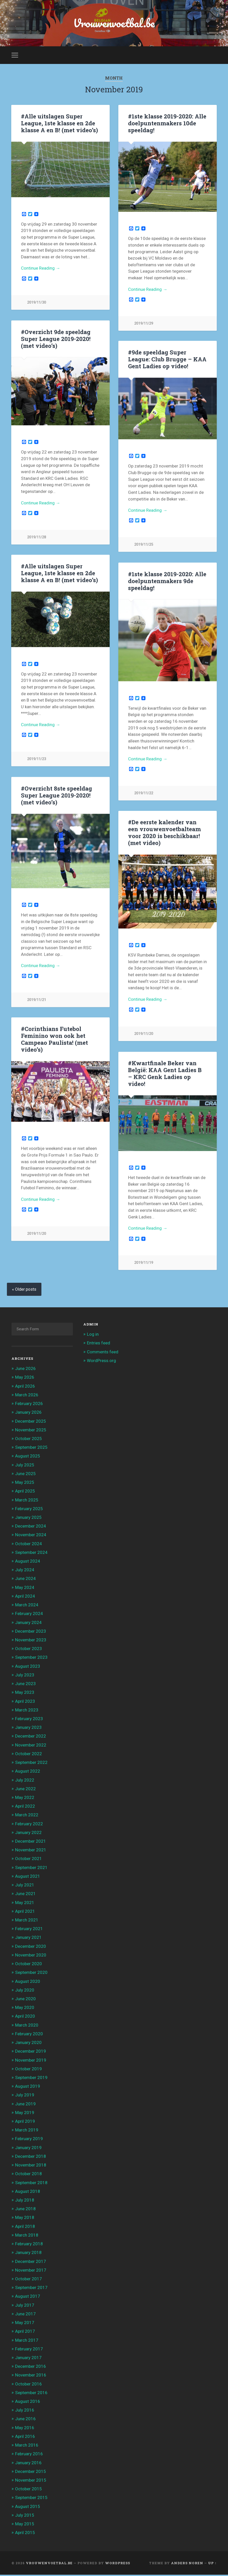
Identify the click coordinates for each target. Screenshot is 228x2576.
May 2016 (24, 2428)
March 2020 (26, 2026)
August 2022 (27, 1772)
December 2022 (30, 1737)
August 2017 (27, 2297)
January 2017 (28, 2358)
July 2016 (24, 2411)
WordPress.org (101, 1361)
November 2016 (30, 2376)
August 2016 (27, 2402)
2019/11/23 (36, 759)
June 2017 (25, 2314)
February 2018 (29, 2244)
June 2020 (25, 1999)
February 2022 (29, 1824)
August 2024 (27, 1562)
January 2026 (28, 1413)
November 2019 (30, 2061)
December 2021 (30, 1842)
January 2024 (28, 1623)
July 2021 (24, 1885)
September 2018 (31, 2183)
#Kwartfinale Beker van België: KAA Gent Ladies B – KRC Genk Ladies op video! (165, 1074)
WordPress (117, 2564)
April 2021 (25, 1912)
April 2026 (25, 1387)
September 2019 (31, 2078)
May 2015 (24, 2524)
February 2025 (29, 1509)
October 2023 (28, 1649)
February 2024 (29, 1614)
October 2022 (28, 1754)
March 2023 (26, 1710)
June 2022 (25, 1789)
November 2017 (30, 2271)
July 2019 (24, 2096)
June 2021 (25, 1894)
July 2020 (24, 1991)
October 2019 (28, 2069)
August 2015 (27, 2507)
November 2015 (30, 2481)
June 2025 (25, 1474)
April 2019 (25, 2122)
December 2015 (30, 2472)
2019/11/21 (36, 1000)
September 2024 (31, 1553)
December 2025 (30, 1422)
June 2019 (25, 2104)
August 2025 (27, 1457)
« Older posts (24, 1290)
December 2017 (30, 2262)
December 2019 (30, 2052)
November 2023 (30, 1640)
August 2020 (27, 1982)
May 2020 (24, 2008)
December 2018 (30, 2157)
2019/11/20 (143, 1035)
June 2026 (25, 1369)
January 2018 (28, 2253)
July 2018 (24, 2201)
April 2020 (25, 2017)
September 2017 (31, 2288)
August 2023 (27, 1667)
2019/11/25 (143, 545)
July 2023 (24, 1675)
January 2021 (28, 1938)
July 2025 (24, 1465)
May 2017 (24, 2323)
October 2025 (28, 1439)
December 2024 (30, 1527)
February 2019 (29, 2139)
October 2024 (28, 1544)
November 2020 (30, 1956)
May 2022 (24, 1798)
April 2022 (25, 1807)
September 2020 (31, 1973)
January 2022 (28, 1833)
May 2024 (24, 1588)
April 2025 (25, 1492)
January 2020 (28, 2043)
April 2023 (25, 1702)
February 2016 (29, 2455)
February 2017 (29, 2349)
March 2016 (26, 2446)
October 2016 (28, 2384)
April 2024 (25, 1597)
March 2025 (26, 1500)
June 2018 (25, 2210)
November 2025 (30, 1430)
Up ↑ (212, 2564)
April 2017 (25, 2332)
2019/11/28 (36, 537)
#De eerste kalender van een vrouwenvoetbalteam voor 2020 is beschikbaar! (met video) (164, 833)
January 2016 (28, 2463)
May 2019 (24, 2113)
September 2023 (31, 1658)
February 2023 (29, 1719)
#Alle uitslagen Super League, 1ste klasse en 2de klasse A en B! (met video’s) (59, 123)
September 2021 (31, 1868)
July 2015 (24, 2516)
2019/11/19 (143, 1264)
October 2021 (28, 1859)
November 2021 (30, 1851)
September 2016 (31, 2393)
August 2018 (27, 2192)
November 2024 (30, 1536)
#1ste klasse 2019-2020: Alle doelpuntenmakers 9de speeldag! (167, 581)
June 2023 (25, 1684)
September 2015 (31, 2498)
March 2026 (26, 1395)
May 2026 (24, 1378)
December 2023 (30, 1632)
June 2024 (25, 1579)
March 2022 (26, 1816)
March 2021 (26, 1920)
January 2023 (28, 1728)
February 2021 (29, 1929)
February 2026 (29, 1404)
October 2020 (28, 1964)
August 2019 (27, 2087)
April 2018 (25, 2227)
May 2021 (24, 1903)
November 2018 (30, 2166)
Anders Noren (187, 2564)
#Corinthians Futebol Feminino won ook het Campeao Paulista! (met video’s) (54, 1040)
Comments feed (102, 1352)
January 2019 (28, 2148)
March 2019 (26, 2131)
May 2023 (24, 1693)
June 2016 (25, 2420)
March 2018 (26, 2236)
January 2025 (28, 1518)
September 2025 (31, 1448)
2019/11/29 (143, 323)
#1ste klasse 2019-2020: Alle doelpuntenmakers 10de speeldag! (167, 123)
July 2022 (24, 1781)
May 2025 (24, 1483)
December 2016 (30, 2367)
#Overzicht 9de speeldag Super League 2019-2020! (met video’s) (55, 338)
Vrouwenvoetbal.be (114, 23)
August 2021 (27, 1877)
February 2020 (29, 2034)
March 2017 (26, 2341)
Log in (93, 1335)
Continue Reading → (40, 268)
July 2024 (24, 1571)
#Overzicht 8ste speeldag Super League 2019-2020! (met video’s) (56, 795)
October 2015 (28, 2490)
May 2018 (24, 2218)
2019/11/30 (36, 302)
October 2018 (28, 2174)
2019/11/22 (143, 794)
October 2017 (28, 2279)
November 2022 (30, 1746)
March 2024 (26, 1605)
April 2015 (25, 2533)
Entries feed (98, 1344)
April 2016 (25, 2437)
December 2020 (30, 1947)
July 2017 (24, 2306)
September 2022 (31, 1763)
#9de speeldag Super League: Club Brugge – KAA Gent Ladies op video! (167, 359)
